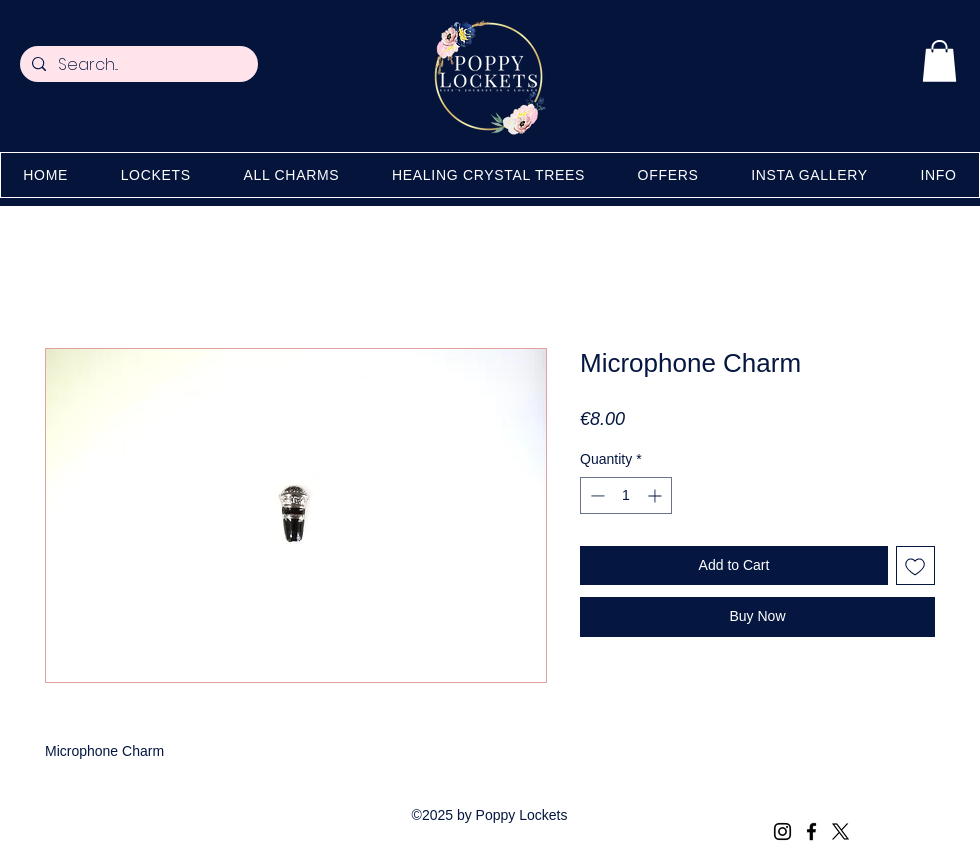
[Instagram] (782, 831)
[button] (939, 61)
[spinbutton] (626, 495)
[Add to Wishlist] (915, 565)
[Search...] (137, 65)
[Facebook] (811, 831)
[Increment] (656, 495)
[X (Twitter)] (840, 831)
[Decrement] (595, 495)
